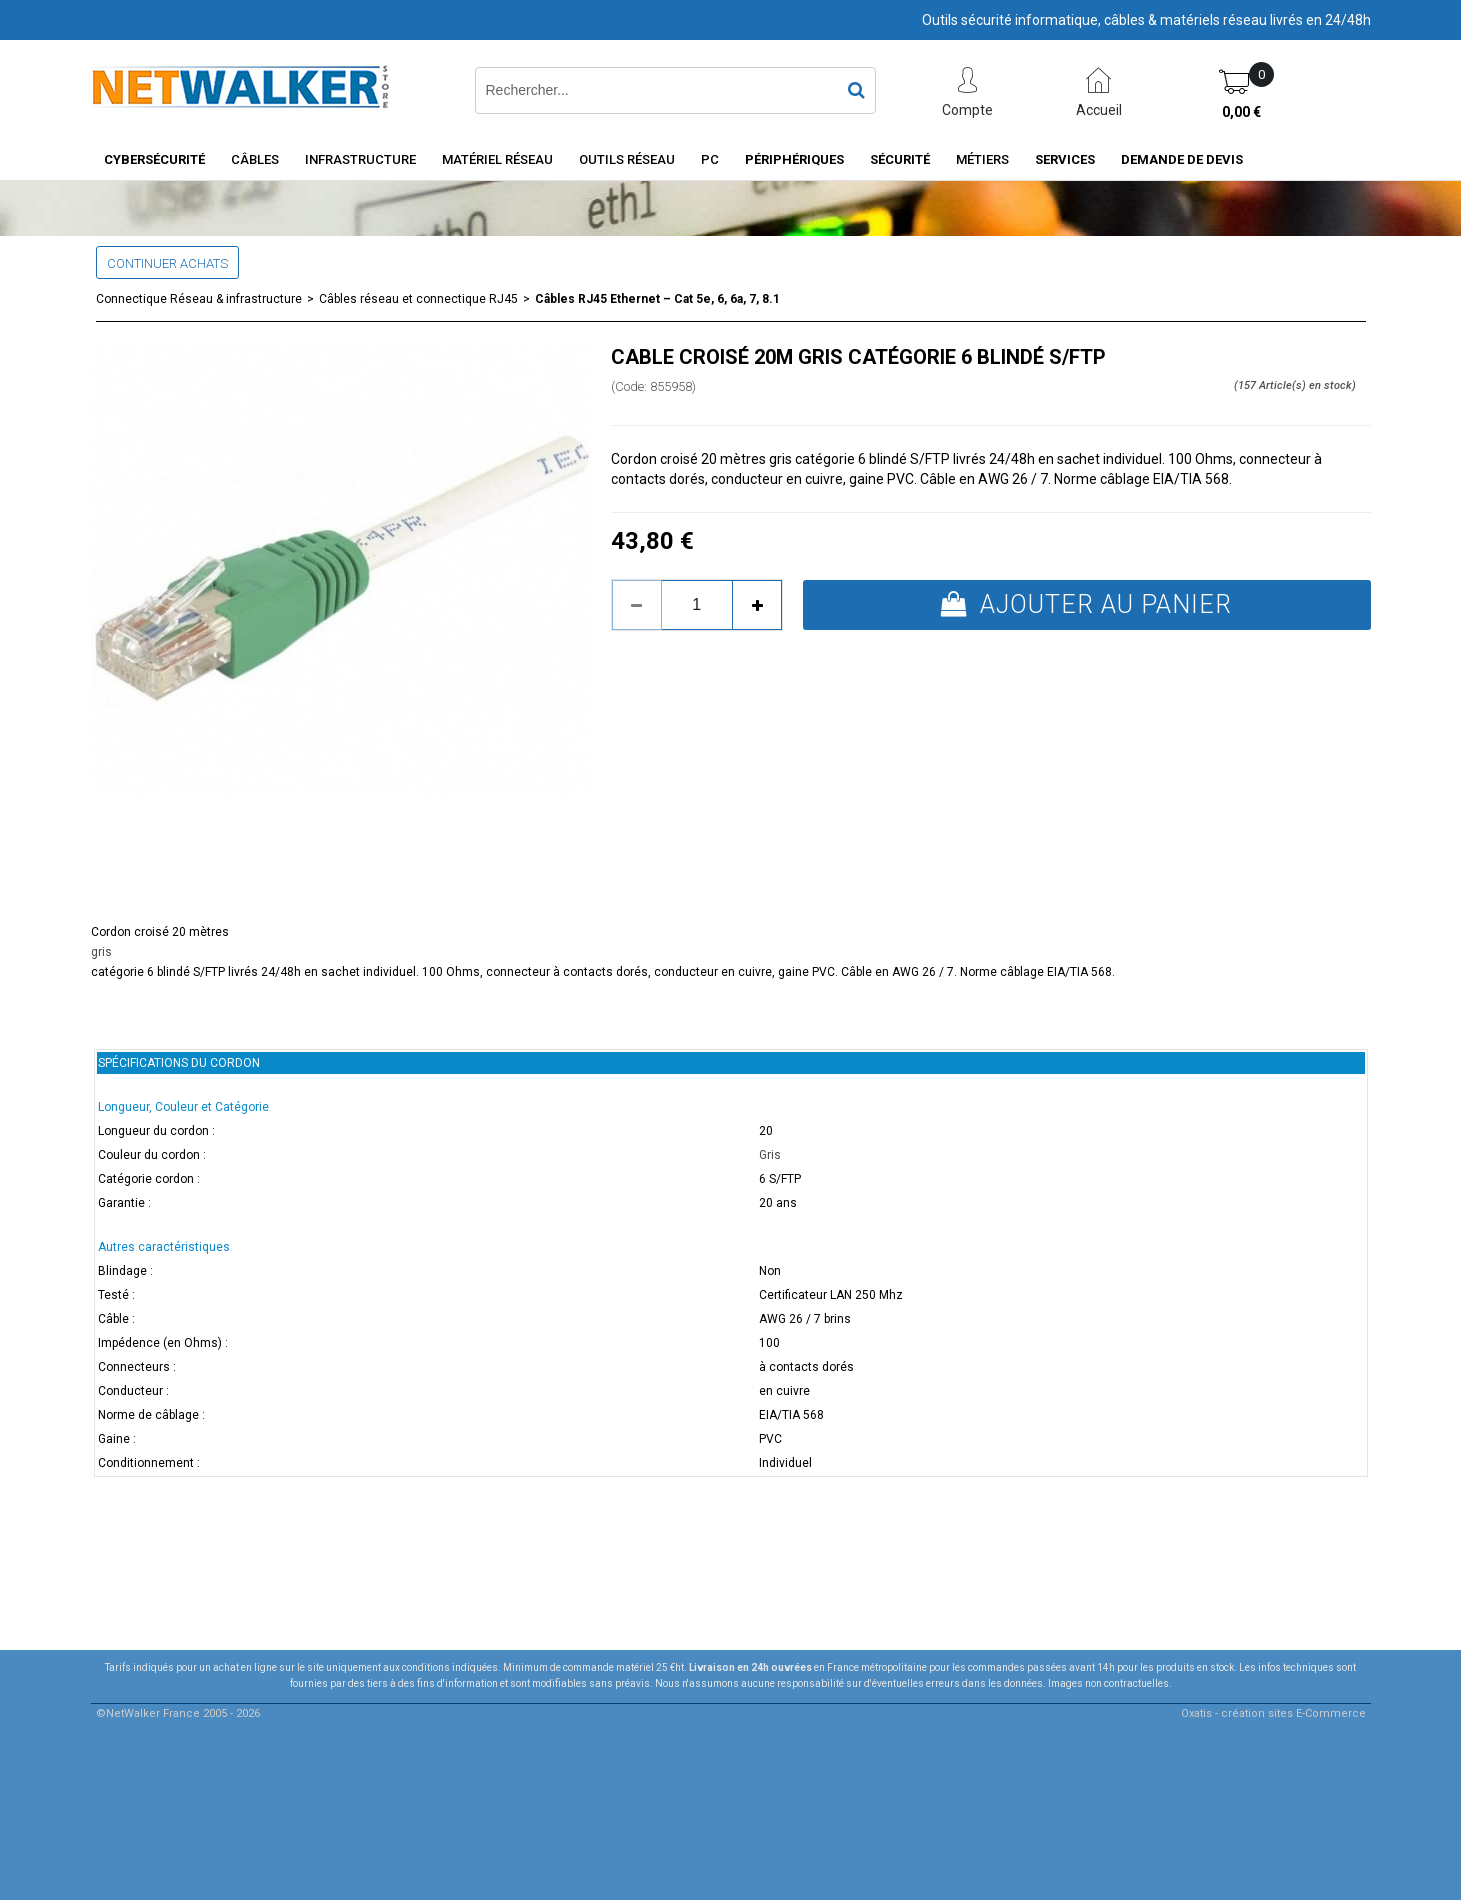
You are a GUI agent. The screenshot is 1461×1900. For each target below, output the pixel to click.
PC (710, 159)
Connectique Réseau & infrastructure (199, 299)
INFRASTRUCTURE (360, 159)
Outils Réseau (627, 159)
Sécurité (900, 159)
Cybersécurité (154, 159)
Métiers (982, 159)
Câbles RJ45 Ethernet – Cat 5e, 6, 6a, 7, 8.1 (657, 299)
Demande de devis (1182, 159)
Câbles (255, 159)
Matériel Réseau (497, 159)
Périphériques (794, 159)
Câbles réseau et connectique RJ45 (418, 299)
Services (1065, 159)
